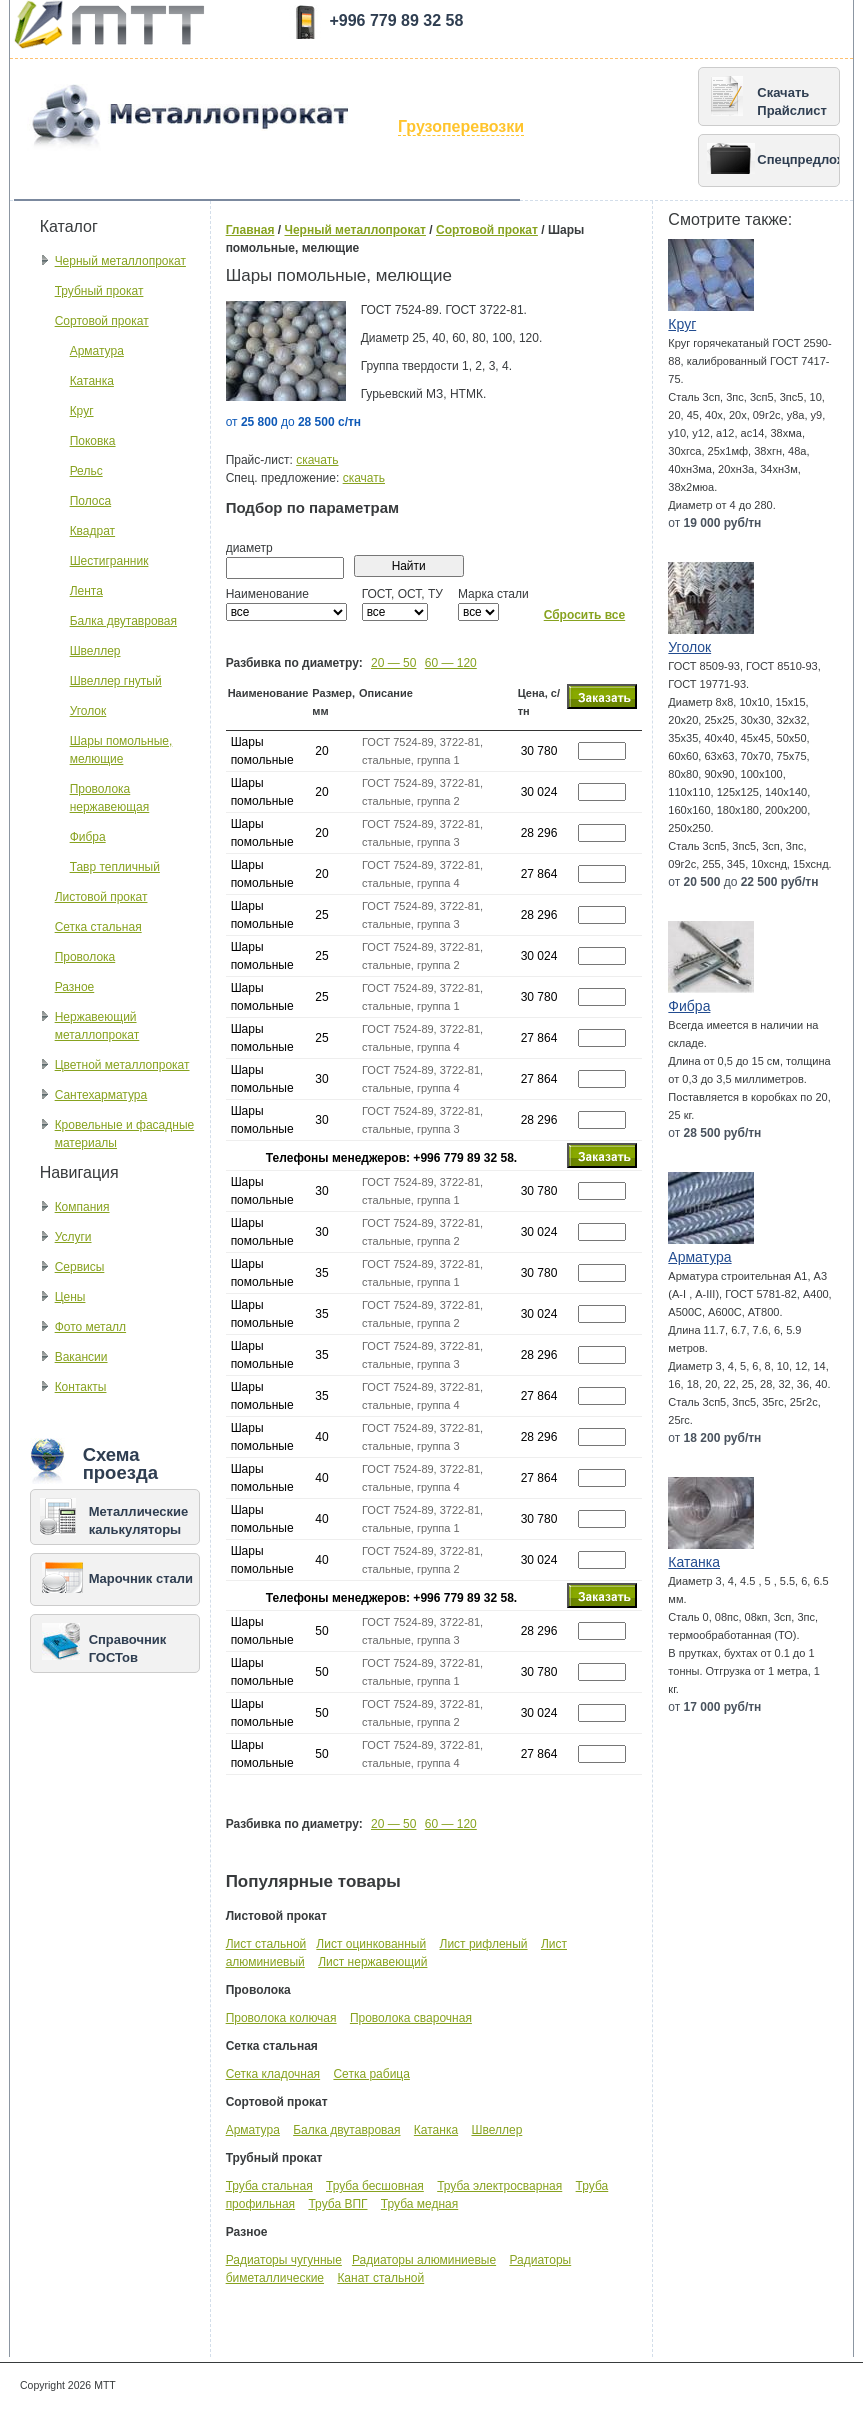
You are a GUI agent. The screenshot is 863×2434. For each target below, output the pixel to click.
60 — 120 (451, 663)
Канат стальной (380, 2278)
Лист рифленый (484, 1944)
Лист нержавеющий (372, 1962)
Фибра (88, 837)
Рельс (86, 471)
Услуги (73, 1237)
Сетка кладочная (273, 2074)
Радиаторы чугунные (284, 2260)
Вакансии (81, 1357)
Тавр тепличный (115, 867)
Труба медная (419, 2204)
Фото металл (90, 1327)
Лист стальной (266, 1944)
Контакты (81, 1387)
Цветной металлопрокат (122, 1065)
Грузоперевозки (461, 126)
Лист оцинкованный (371, 1944)
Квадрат (93, 531)
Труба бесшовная (375, 2186)
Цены (70, 1297)
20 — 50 (393, 663)
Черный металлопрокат (120, 261)
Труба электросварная (499, 2186)
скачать (317, 460)
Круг (82, 411)
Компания (82, 1207)
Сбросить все (585, 615)
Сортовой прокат (102, 321)
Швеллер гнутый (116, 681)
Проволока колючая (281, 2018)
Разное (75, 987)
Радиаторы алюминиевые (424, 2260)
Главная (250, 230)
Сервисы (80, 1267)
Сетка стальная (98, 927)
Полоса (91, 501)
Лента (86, 591)
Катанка (92, 381)
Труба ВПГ (337, 2204)
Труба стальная (269, 2186)
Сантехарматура (101, 1095)
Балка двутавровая (123, 621)
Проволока (85, 957)
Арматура (97, 351)
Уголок (88, 711)
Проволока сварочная (411, 2018)
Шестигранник (109, 561)
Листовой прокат (101, 897)
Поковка (93, 441)
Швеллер (95, 651)
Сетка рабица (371, 2074)
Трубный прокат (99, 291)
